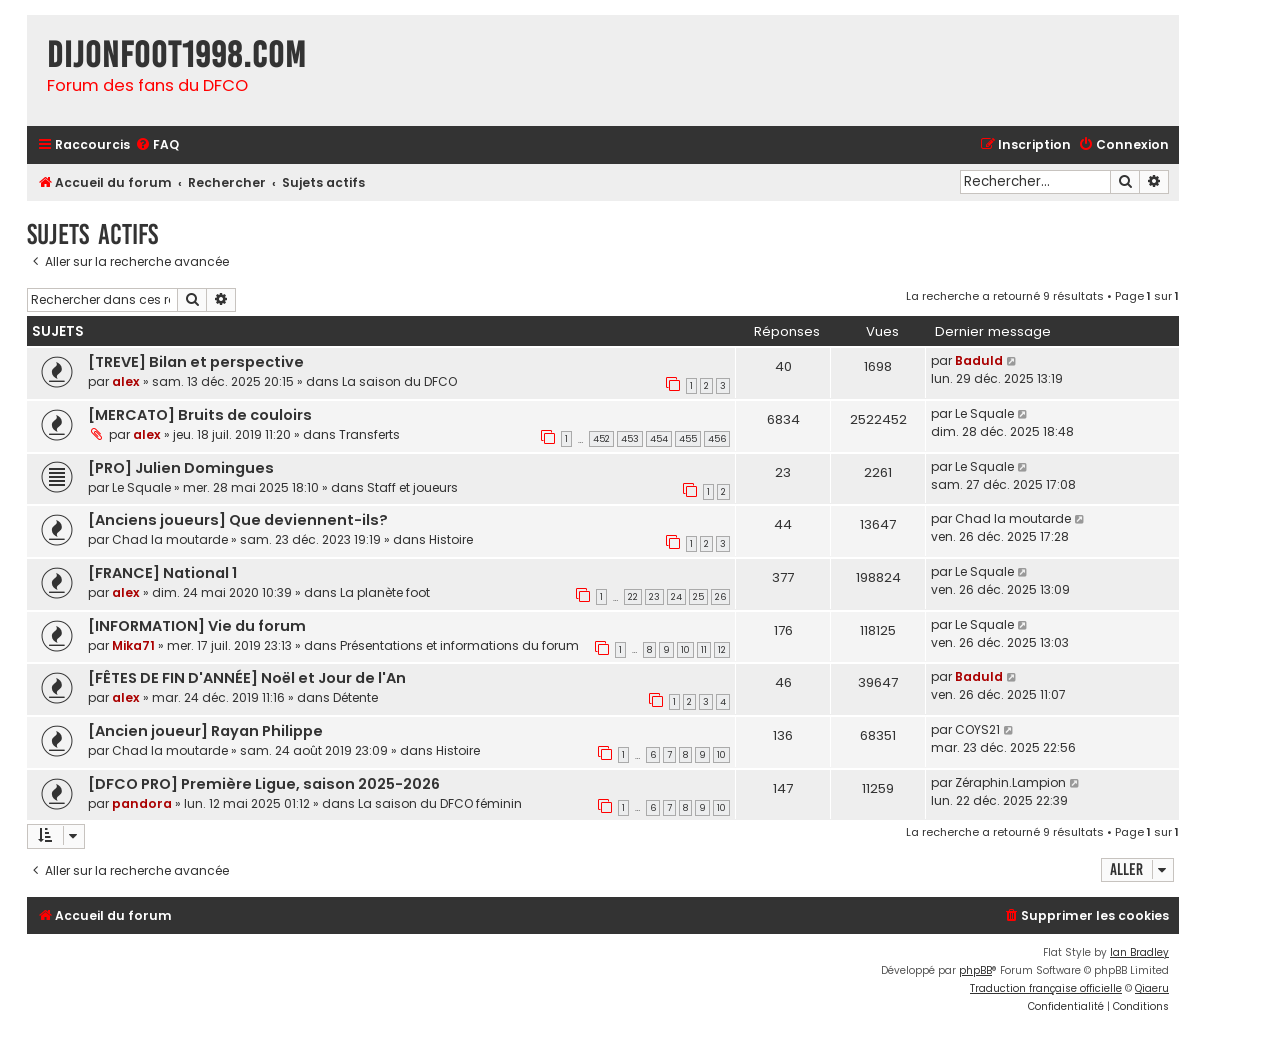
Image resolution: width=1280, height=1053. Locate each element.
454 (659, 439)
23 (654, 597)
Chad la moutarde (170, 539)
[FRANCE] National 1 (162, 573)
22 (633, 597)
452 (601, 439)
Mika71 (133, 645)
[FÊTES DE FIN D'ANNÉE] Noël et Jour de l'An (247, 678)
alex (126, 381)
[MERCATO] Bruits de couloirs (200, 415)
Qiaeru (1152, 988)
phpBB (975, 970)
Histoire (451, 539)
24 (676, 597)
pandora (142, 803)
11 (704, 650)
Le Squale (984, 413)
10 (685, 650)
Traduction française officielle (1046, 988)
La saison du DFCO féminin (440, 803)
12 (722, 650)
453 (630, 439)
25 (698, 597)
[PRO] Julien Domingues (181, 468)
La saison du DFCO (399, 381)
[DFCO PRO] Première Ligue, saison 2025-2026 (264, 784)
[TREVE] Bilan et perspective (196, 362)
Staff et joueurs (412, 487)
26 (720, 597)
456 (717, 439)
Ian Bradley (1139, 952)
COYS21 (977, 729)
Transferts (369, 434)
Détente (355, 697)
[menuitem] (157, 145)
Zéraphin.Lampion (1010, 782)
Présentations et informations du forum (459, 645)
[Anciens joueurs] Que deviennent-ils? (238, 520)
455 (688, 439)
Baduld (979, 360)
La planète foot (385, 592)
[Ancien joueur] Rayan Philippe (205, 731)
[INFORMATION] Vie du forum (197, 626)
